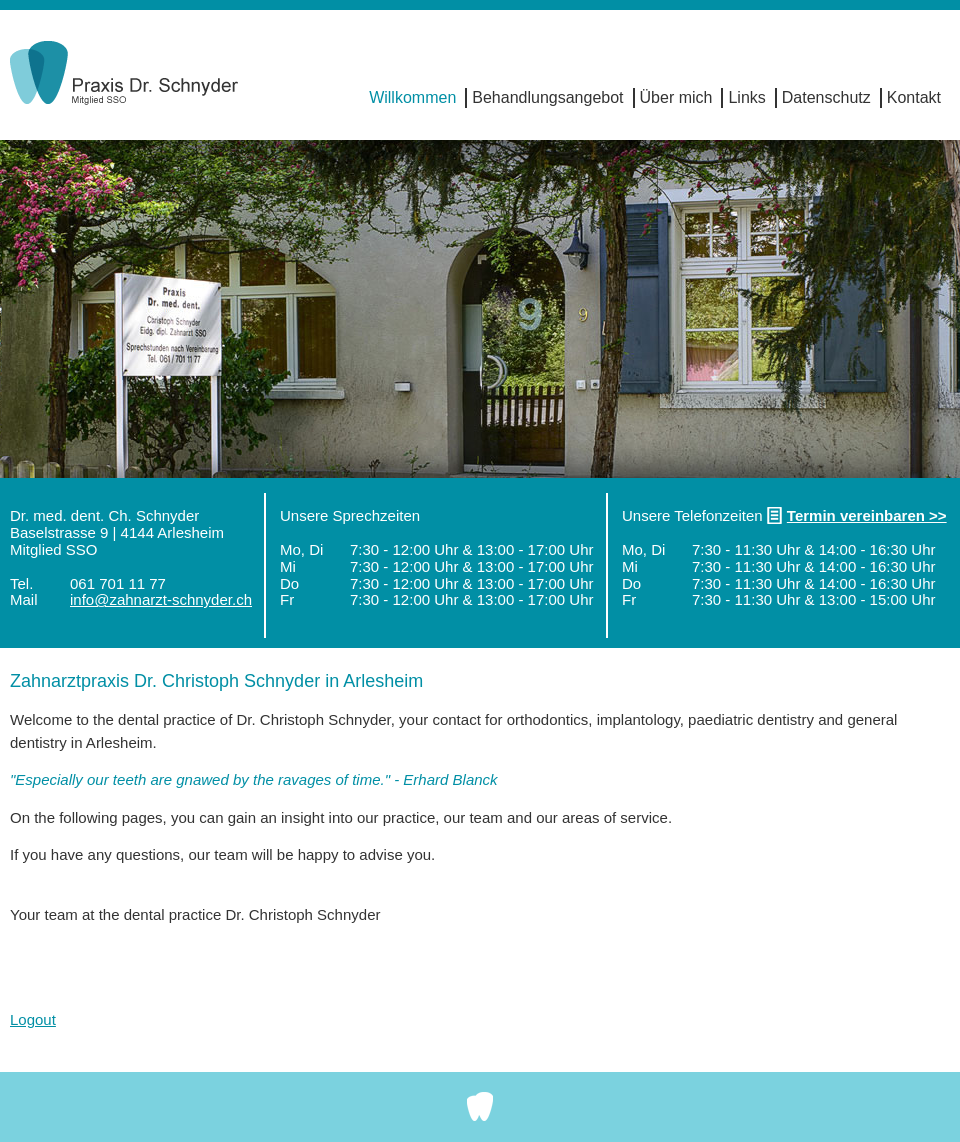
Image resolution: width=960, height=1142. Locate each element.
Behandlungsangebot (547, 97)
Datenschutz (826, 97)
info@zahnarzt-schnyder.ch (161, 599)
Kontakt (914, 97)
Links (746, 97)
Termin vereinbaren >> (867, 515)
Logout (33, 1019)
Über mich (676, 97)
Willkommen (412, 97)
